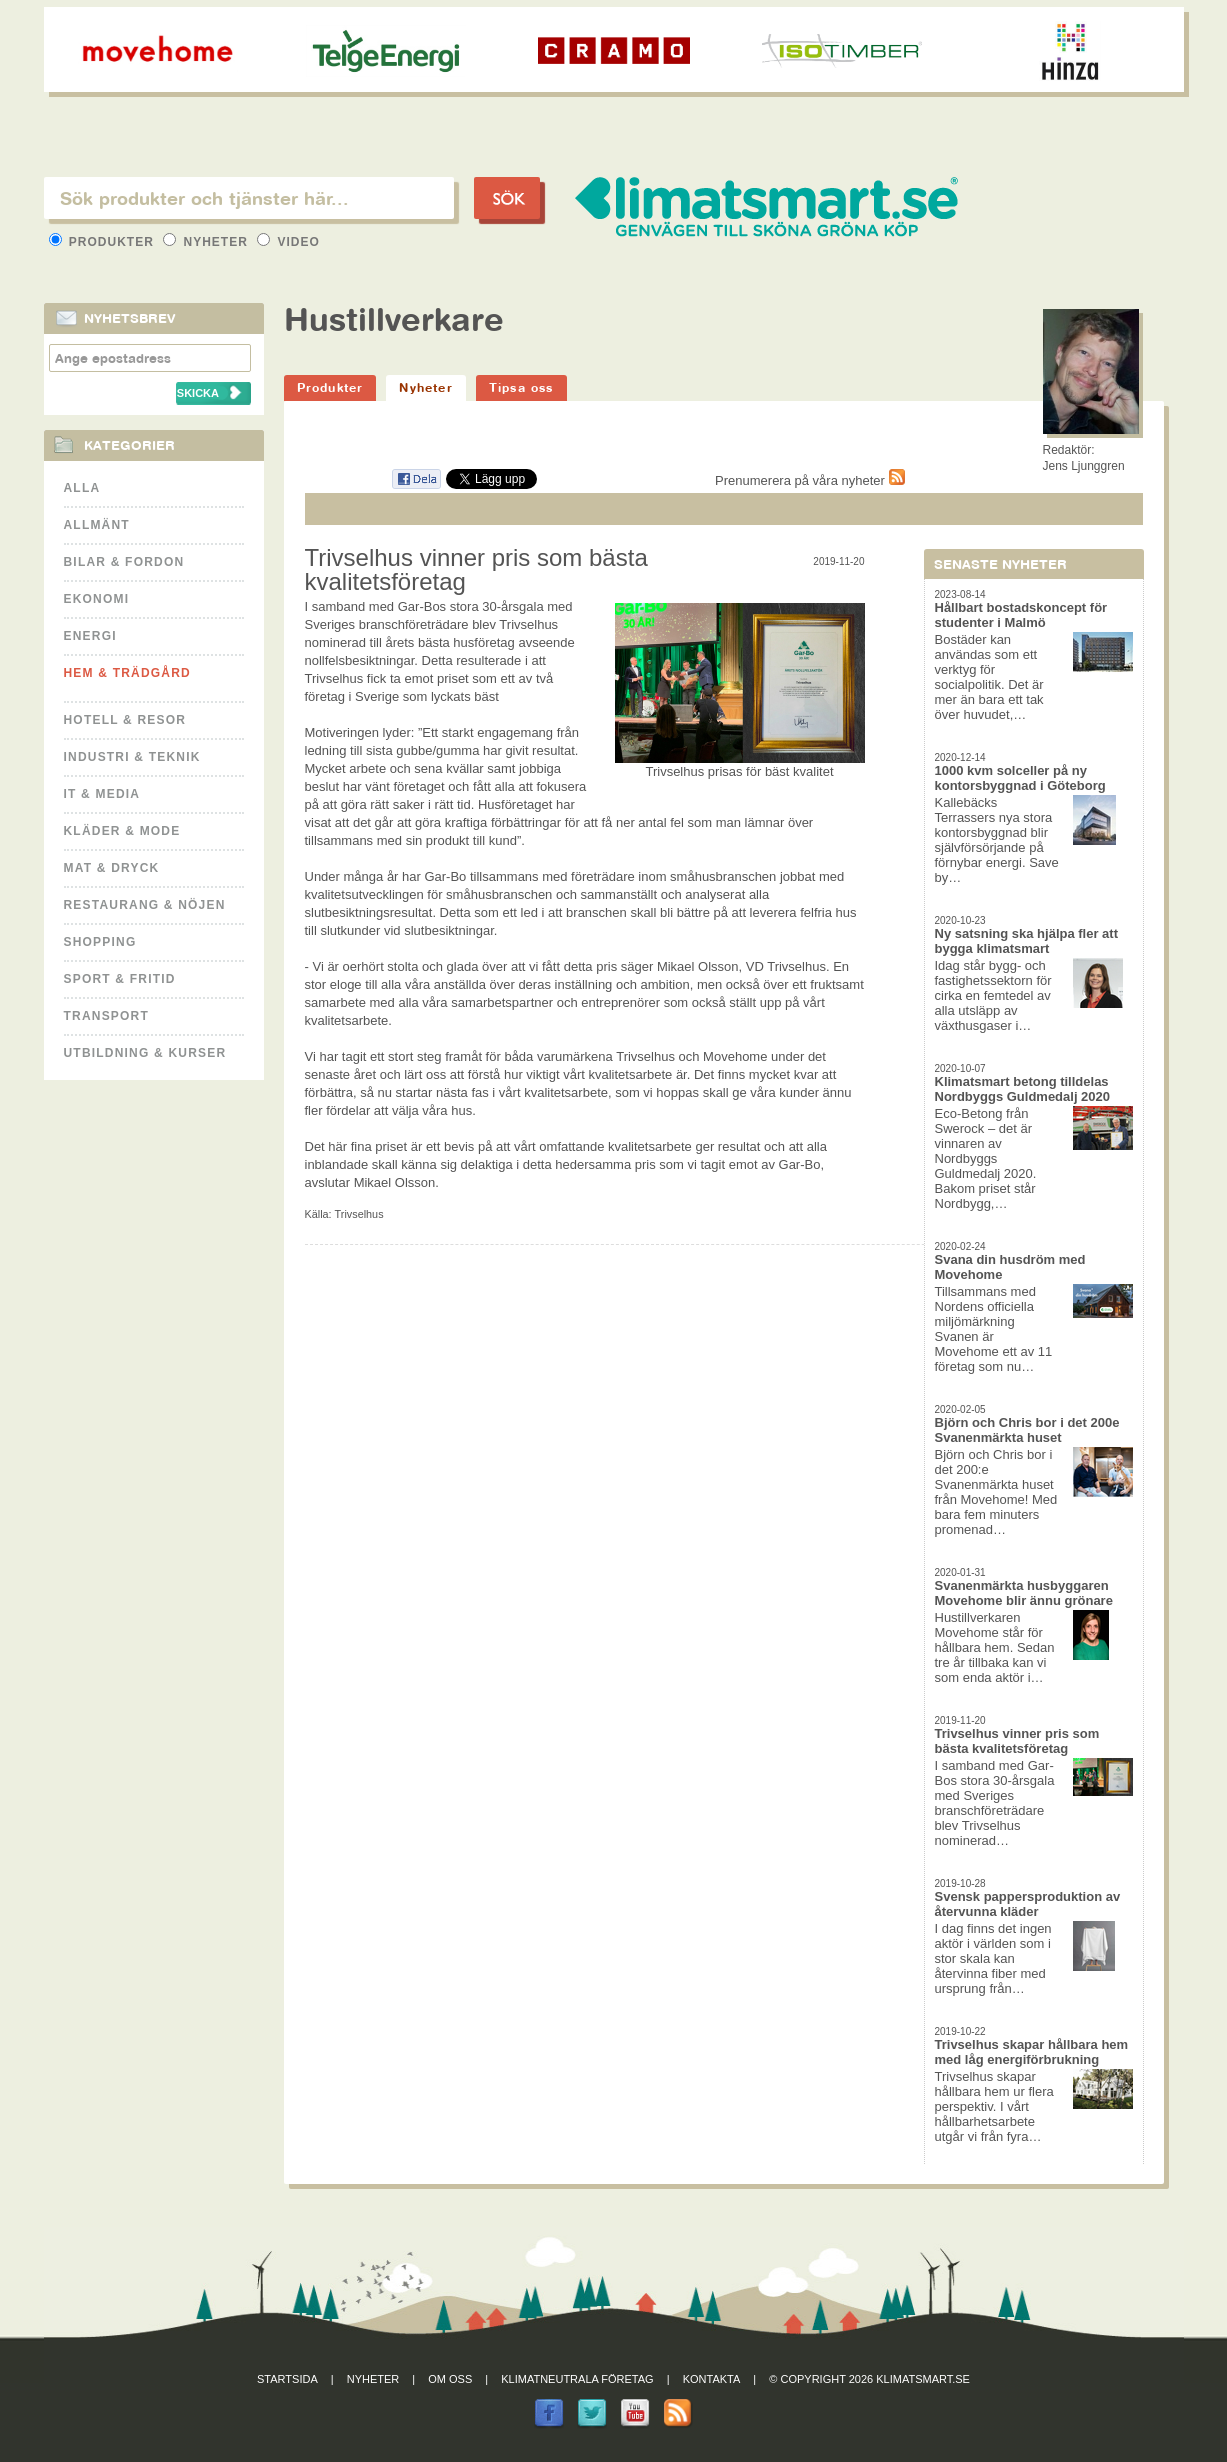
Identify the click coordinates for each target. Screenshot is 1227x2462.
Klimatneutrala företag (577, 2379)
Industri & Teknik (132, 757)
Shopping (100, 942)
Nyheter (207, 242)
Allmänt (97, 525)
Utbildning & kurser (145, 1053)
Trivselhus (359, 1214)
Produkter (104, 242)
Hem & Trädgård (127, 673)
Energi (90, 636)
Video (288, 242)
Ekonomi (97, 599)
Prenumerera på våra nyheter (809, 480)
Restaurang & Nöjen (145, 905)
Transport (106, 1016)
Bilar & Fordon (124, 562)
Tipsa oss (521, 387)
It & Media (102, 794)
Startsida (287, 2379)
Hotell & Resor (125, 720)
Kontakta (712, 2379)
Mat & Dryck (112, 868)
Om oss (450, 2379)
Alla (82, 488)
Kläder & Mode (122, 831)
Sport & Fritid (120, 979)
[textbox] (249, 198)
